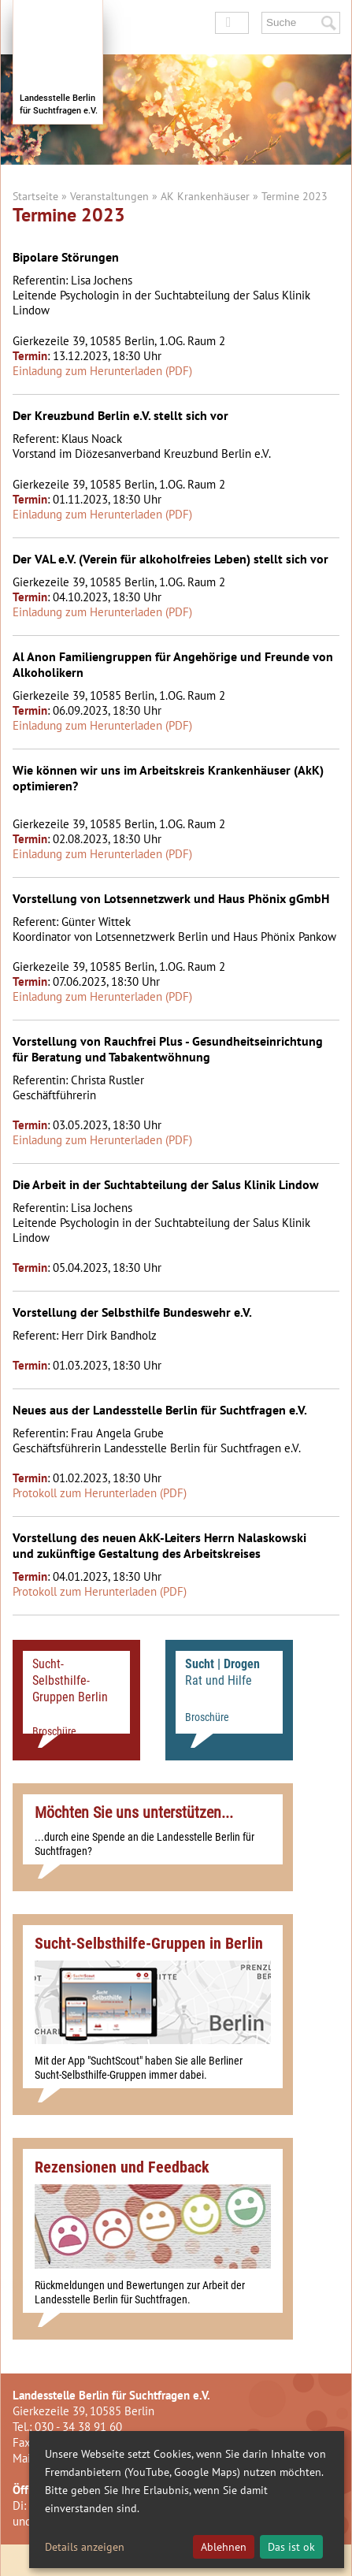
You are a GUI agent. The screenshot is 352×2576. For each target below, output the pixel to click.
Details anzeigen (84, 2547)
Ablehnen (223, 2547)
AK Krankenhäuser (205, 196)
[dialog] (186, 2499)
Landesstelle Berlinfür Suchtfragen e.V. (59, 104)
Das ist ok (291, 2547)
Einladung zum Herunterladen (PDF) (102, 370)
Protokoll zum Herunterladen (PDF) (100, 1492)
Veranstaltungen (109, 196)
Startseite (35, 196)
